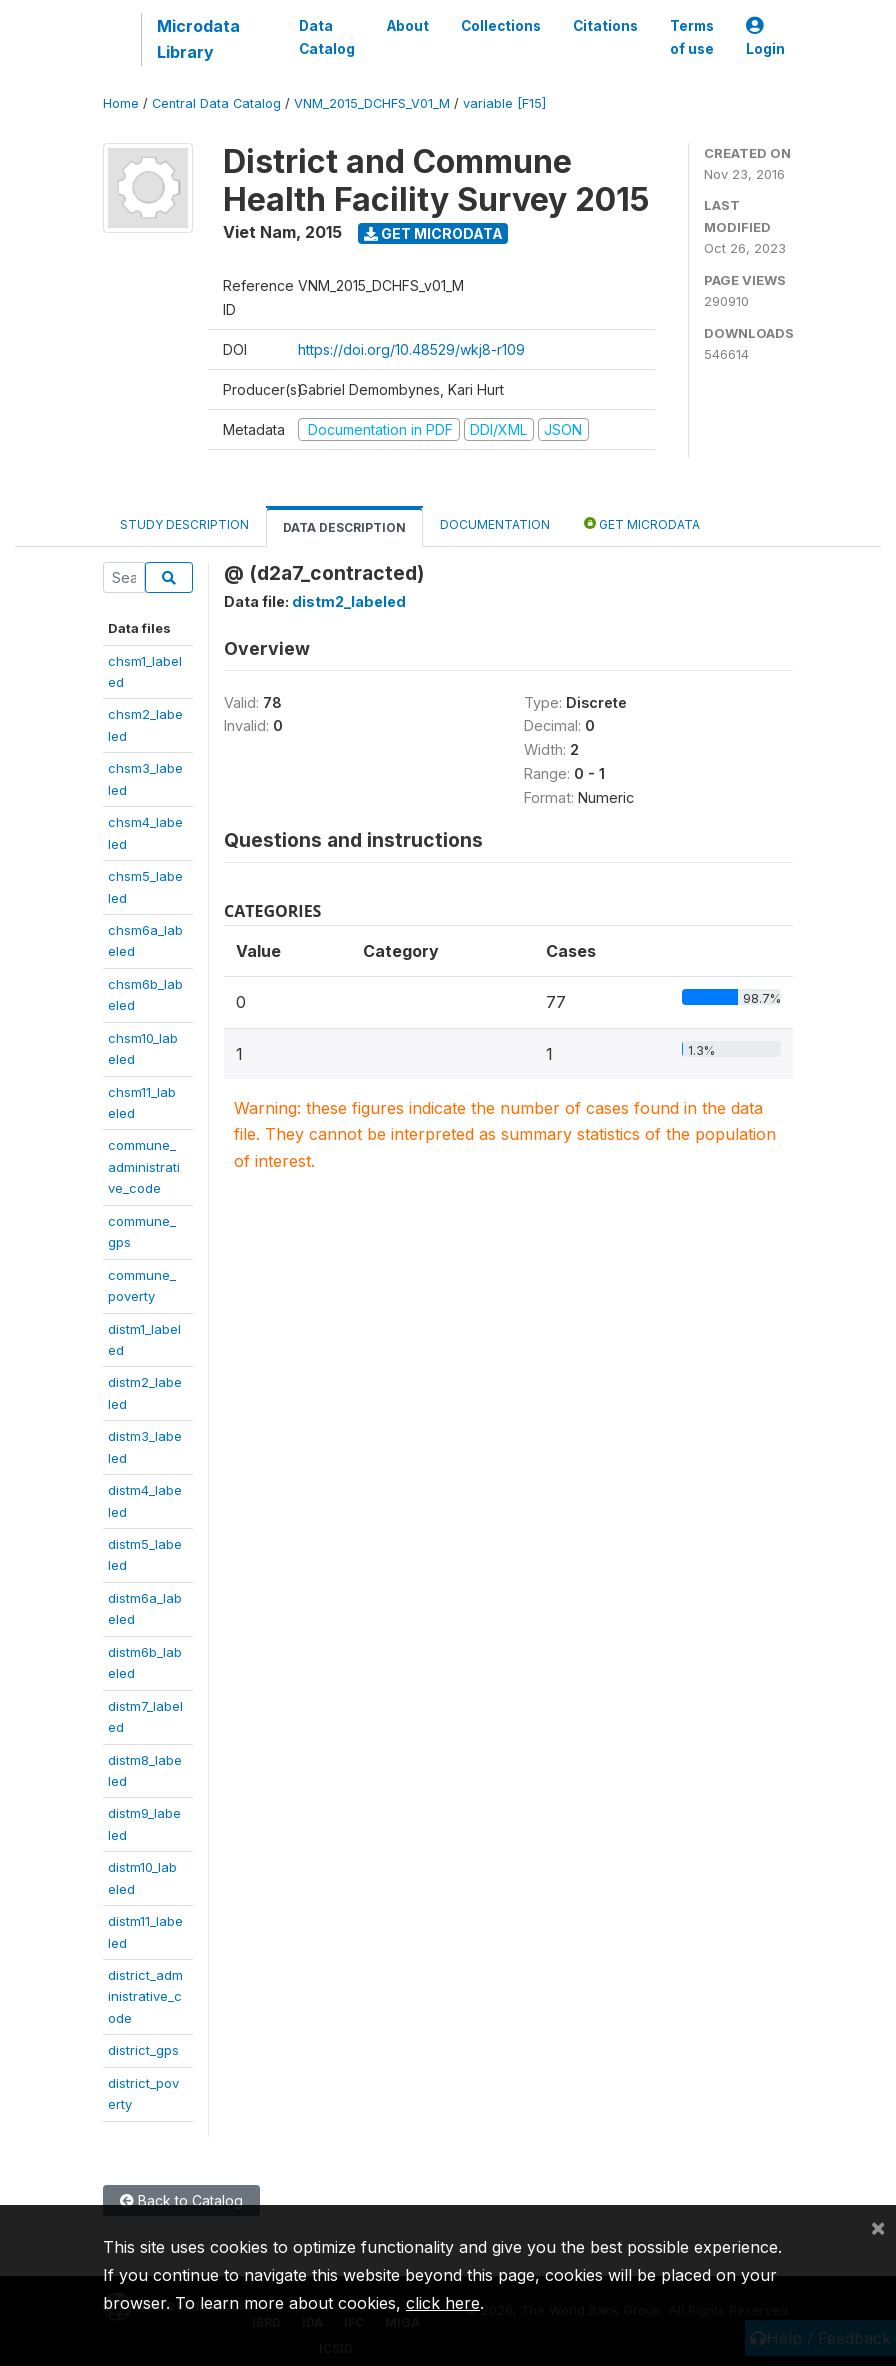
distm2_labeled (349, 601)
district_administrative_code (145, 1996)
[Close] (878, 2227)
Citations (605, 26)
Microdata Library (198, 39)
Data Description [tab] (344, 527)
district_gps (143, 2050)
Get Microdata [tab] (642, 523)
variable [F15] (504, 103)
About (408, 26)
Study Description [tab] (184, 524)
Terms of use (692, 37)
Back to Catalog (181, 2200)
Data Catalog (327, 37)
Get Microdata (433, 233)
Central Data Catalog (216, 103)
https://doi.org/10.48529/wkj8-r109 (411, 349)
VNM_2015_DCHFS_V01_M (372, 103)
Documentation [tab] (495, 524)
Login (765, 37)
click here (443, 2303)
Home (121, 103)
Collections (501, 26)
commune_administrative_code (144, 1166)
